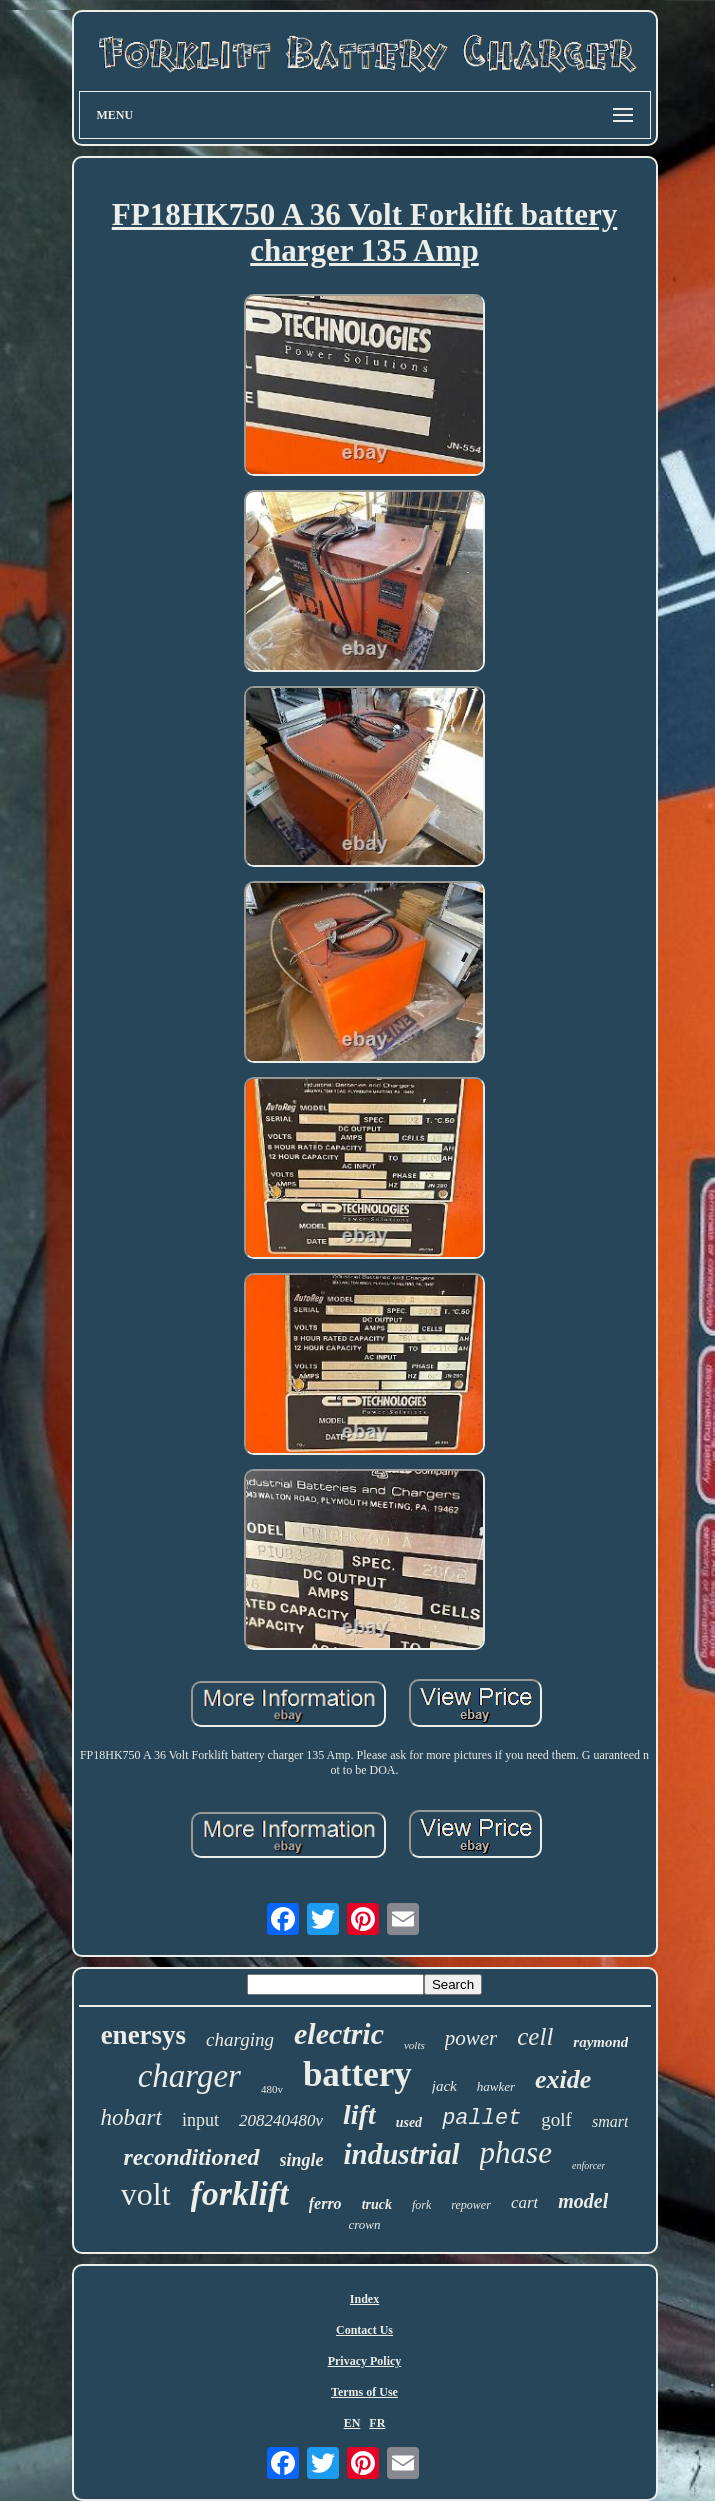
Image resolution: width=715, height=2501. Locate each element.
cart (524, 2202)
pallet (481, 2118)
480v (272, 2089)
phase (516, 2152)
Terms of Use (364, 2392)
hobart (131, 2117)
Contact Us (364, 2330)
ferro (325, 2203)
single (302, 2160)
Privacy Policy (365, 2361)
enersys (143, 2035)
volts (414, 2045)
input (200, 2120)
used (409, 2122)
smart (610, 2121)
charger (189, 2076)
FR (377, 2423)
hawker (496, 2086)
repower (471, 2205)
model (583, 2201)
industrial (402, 2154)
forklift (240, 2193)
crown (364, 2224)
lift (359, 2114)
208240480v (281, 2120)
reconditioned (192, 2157)
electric (339, 2033)
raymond (600, 2042)
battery (357, 2074)
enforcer (589, 2165)
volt (146, 2194)
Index (364, 2299)
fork (421, 2205)
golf (556, 2119)
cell (535, 2036)
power (471, 2038)
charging (240, 2039)
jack (444, 2086)
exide (563, 2079)
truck (377, 2204)
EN (352, 2423)
